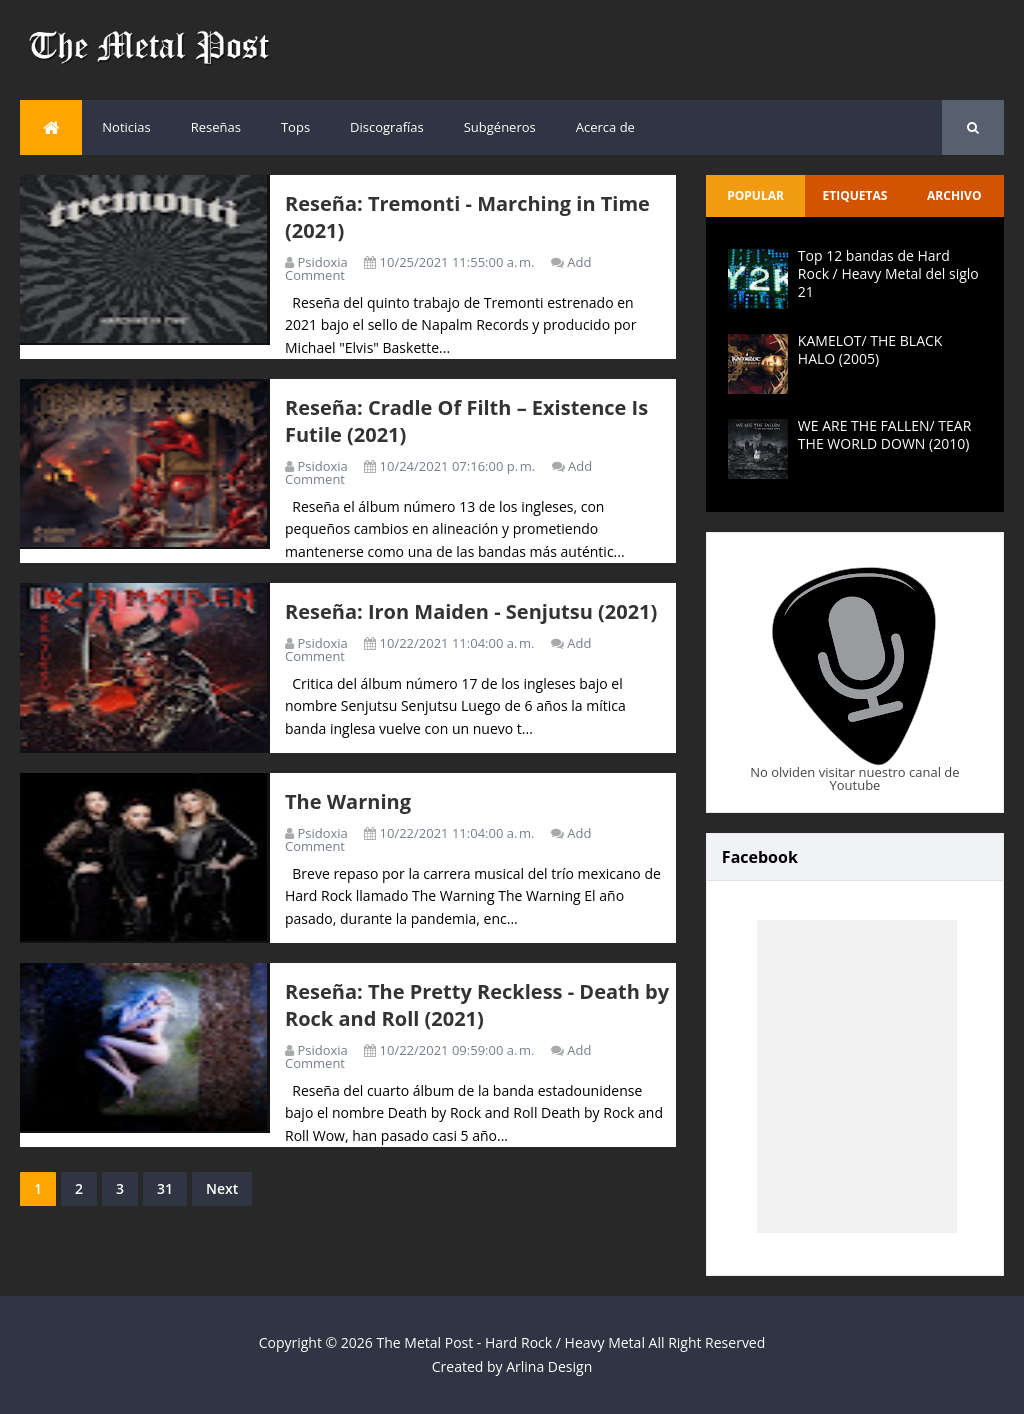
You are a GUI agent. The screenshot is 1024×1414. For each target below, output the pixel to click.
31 (165, 1188)
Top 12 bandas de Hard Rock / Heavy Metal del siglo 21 (888, 273)
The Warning (348, 801)
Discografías (387, 127)
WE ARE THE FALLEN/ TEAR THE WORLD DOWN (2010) (884, 434)
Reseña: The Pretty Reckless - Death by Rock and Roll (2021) (477, 1005)
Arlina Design (549, 1366)
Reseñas (216, 127)
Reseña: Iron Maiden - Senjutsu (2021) (471, 611)
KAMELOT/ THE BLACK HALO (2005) (870, 349)
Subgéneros (500, 127)
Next (222, 1188)
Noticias (126, 127)
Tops (295, 127)
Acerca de (605, 127)
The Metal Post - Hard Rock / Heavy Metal (511, 1342)
